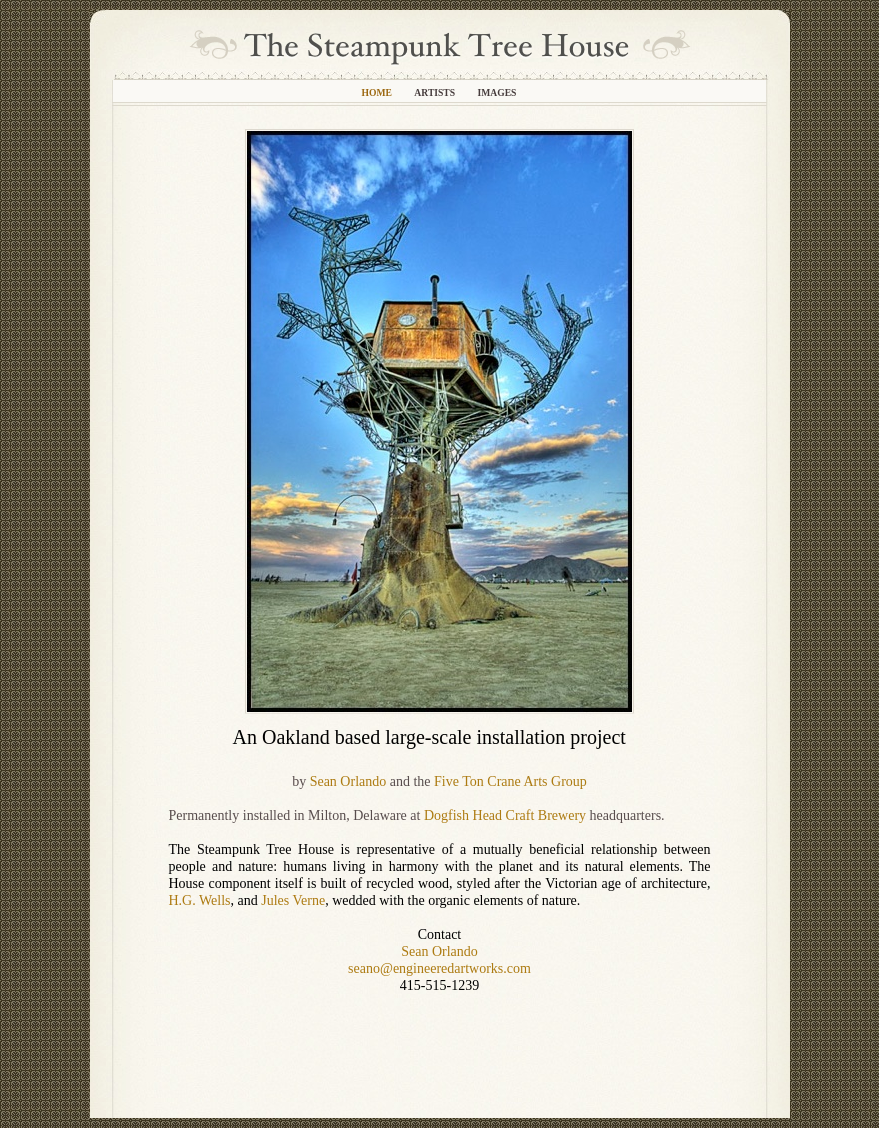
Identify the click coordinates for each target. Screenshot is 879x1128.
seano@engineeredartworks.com (439, 968)
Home (378, 92)
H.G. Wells (200, 900)
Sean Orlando (348, 781)
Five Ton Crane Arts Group (510, 781)
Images (496, 92)
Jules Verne (293, 900)
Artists (435, 92)
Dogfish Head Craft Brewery (505, 815)
